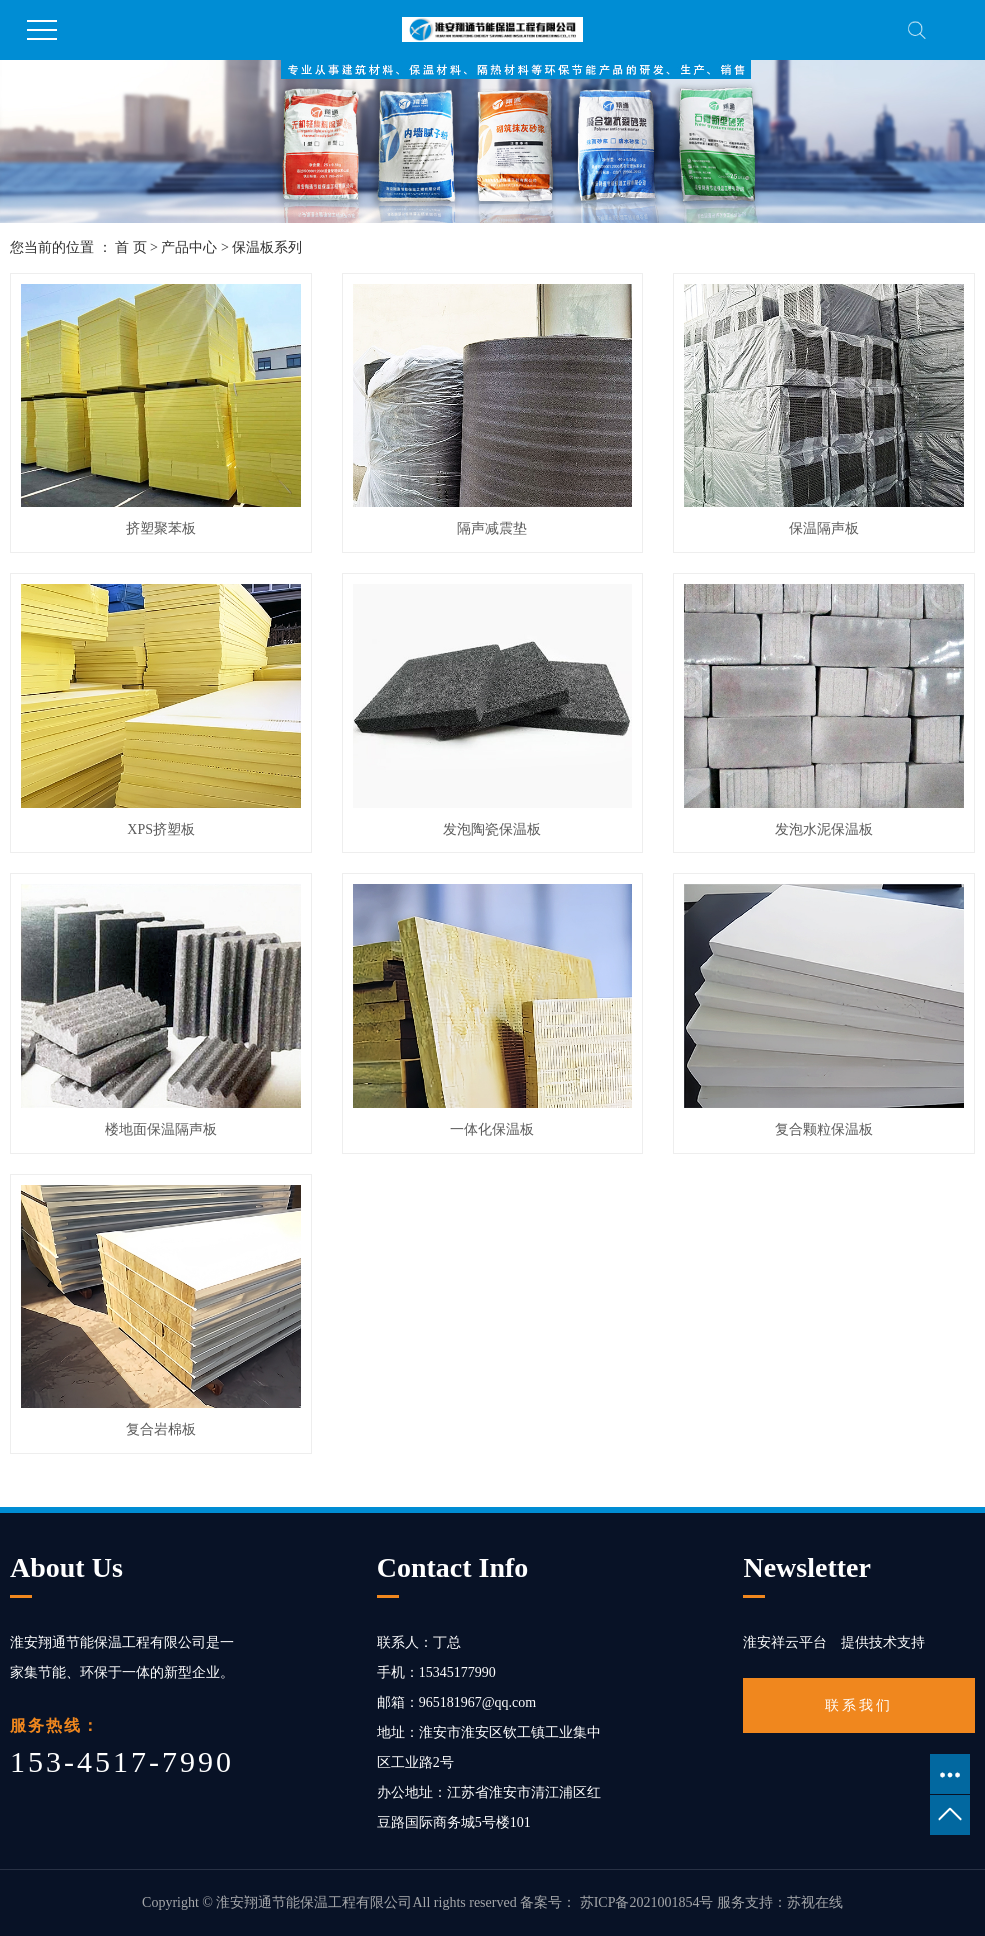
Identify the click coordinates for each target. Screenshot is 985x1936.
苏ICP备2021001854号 (647, 1902)
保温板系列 (267, 247)
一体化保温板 (492, 1129)
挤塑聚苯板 (161, 528)
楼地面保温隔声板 (161, 1129)
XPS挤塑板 (161, 829)
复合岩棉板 (161, 1429)
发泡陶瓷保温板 (492, 829)
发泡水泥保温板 (824, 829)
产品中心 (189, 247)
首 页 (131, 247)
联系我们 (859, 1705)
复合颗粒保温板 (824, 1129)
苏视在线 (815, 1902)
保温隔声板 (824, 528)
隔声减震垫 (492, 528)
